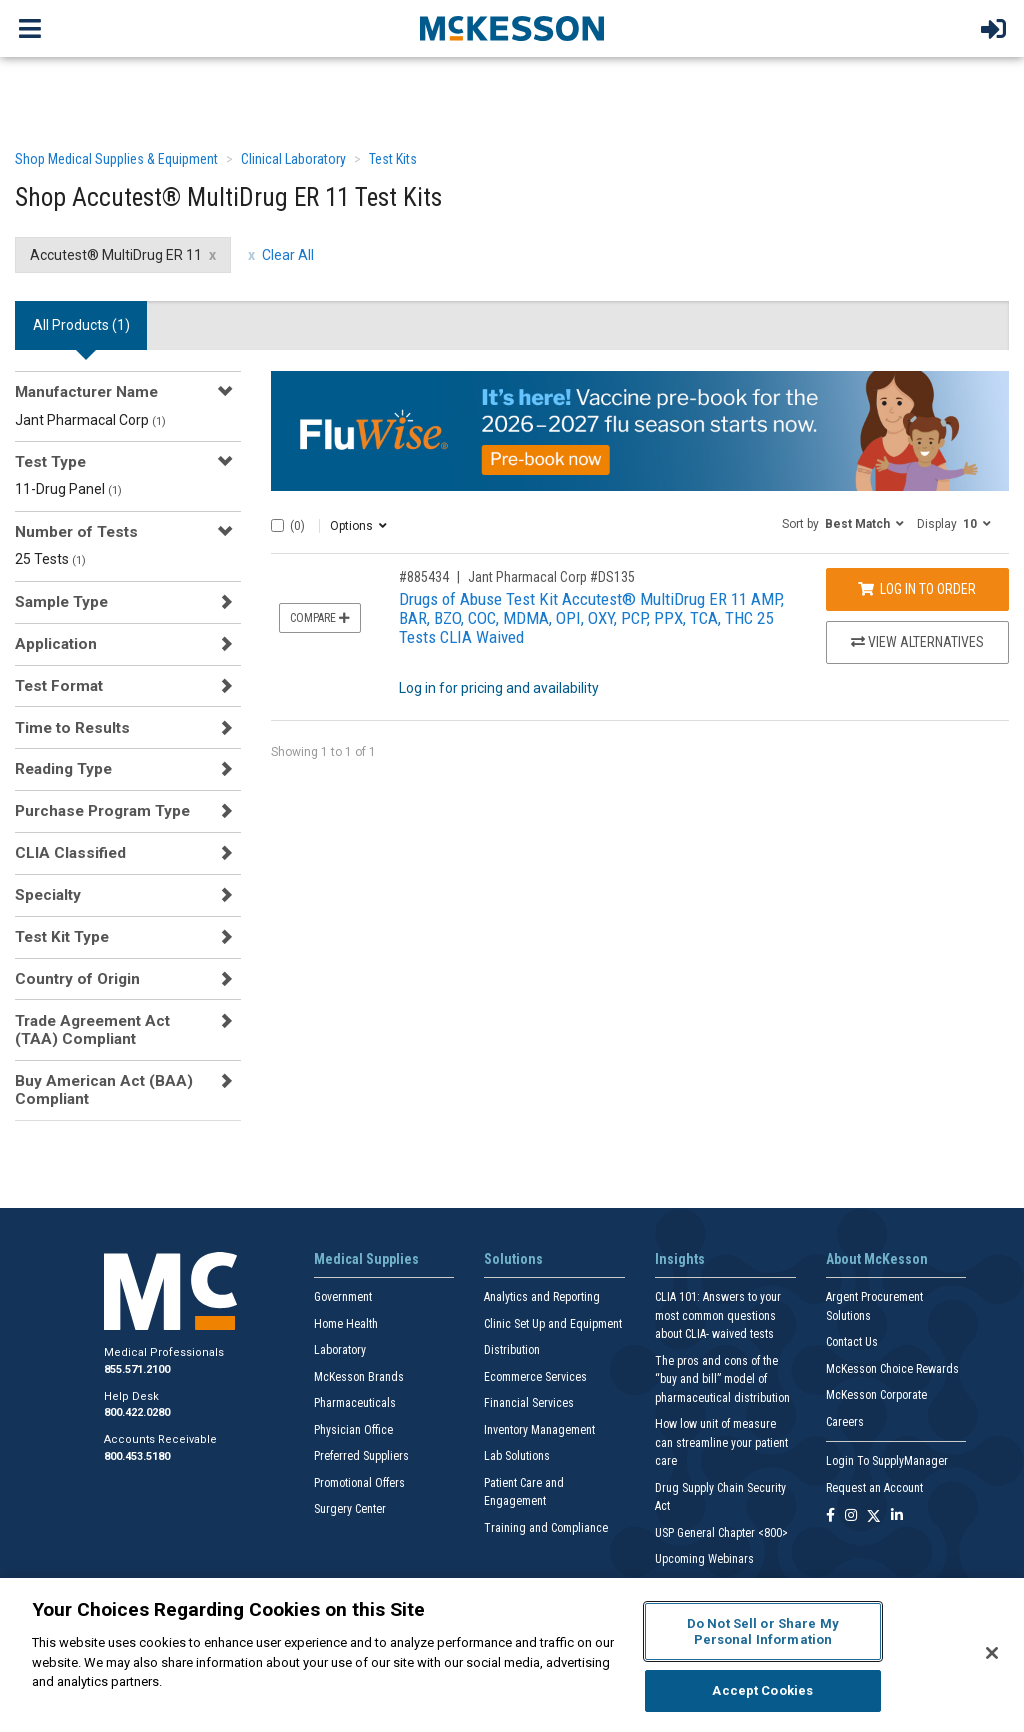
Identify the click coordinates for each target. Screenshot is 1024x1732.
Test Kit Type (62, 937)
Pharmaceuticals (355, 1403)
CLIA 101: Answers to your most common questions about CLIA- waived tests (718, 1315)
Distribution (512, 1350)
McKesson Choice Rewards (892, 1369)
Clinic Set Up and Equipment (553, 1324)
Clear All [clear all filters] (288, 255)
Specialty (48, 895)
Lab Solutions (517, 1456)
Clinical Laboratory (293, 159)
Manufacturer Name (86, 392)
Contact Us (852, 1342)
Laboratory (340, 1350)
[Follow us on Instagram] (851, 1516)
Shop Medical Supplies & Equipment (116, 159)
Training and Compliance (546, 1528)
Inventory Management (539, 1430)
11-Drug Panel (68, 489)
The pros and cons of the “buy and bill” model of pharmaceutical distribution (722, 1379)
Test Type (50, 462)
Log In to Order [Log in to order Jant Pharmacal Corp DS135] (917, 589)
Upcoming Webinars (704, 1559)
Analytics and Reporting (542, 1297)
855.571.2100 (137, 1369)
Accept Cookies (762, 1690)
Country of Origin (77, 979)
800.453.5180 (137, 1456)
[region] (512, 1655)
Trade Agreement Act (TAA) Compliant (92, 1030)
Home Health (346, 1324)
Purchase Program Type (102, 811)
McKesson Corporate (876, 1395)
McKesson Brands (359, 1377)
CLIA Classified (70, 853)
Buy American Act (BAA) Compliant (104, 1090)
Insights (680, 1259)
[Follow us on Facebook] (830, 1516)
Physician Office (353, 1430)
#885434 (424, 577)
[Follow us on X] (874, 1516)
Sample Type (61, 602)
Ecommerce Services (535, 1377)
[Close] (992, 1653)
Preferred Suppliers (361, 1456)
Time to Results (72, 728)
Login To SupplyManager (887, 1461)
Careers (845, 1422)
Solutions (513, 1259)
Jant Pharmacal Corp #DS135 (551, 577)
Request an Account (874, 1488)
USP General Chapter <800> (721, 1533)
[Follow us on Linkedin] (897, 1516)
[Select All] (277, 525)
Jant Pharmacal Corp (90, 420)
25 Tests (50, 559)
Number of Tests (76, 532)
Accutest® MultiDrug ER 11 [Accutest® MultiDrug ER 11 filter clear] (116, 255)
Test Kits (393, 159)
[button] (843, 523)
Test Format (59, 686)
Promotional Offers (359, 1483)
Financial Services (529, 1403)
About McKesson (877, 1259)
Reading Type (63, 769)
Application (56, 644)
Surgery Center (350, 1509)
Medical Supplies (366, 1259)
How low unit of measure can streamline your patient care (721, 1442)
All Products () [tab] (81, 325)
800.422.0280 (137, 1412)
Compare (320, 618)
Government (343, 1297)
